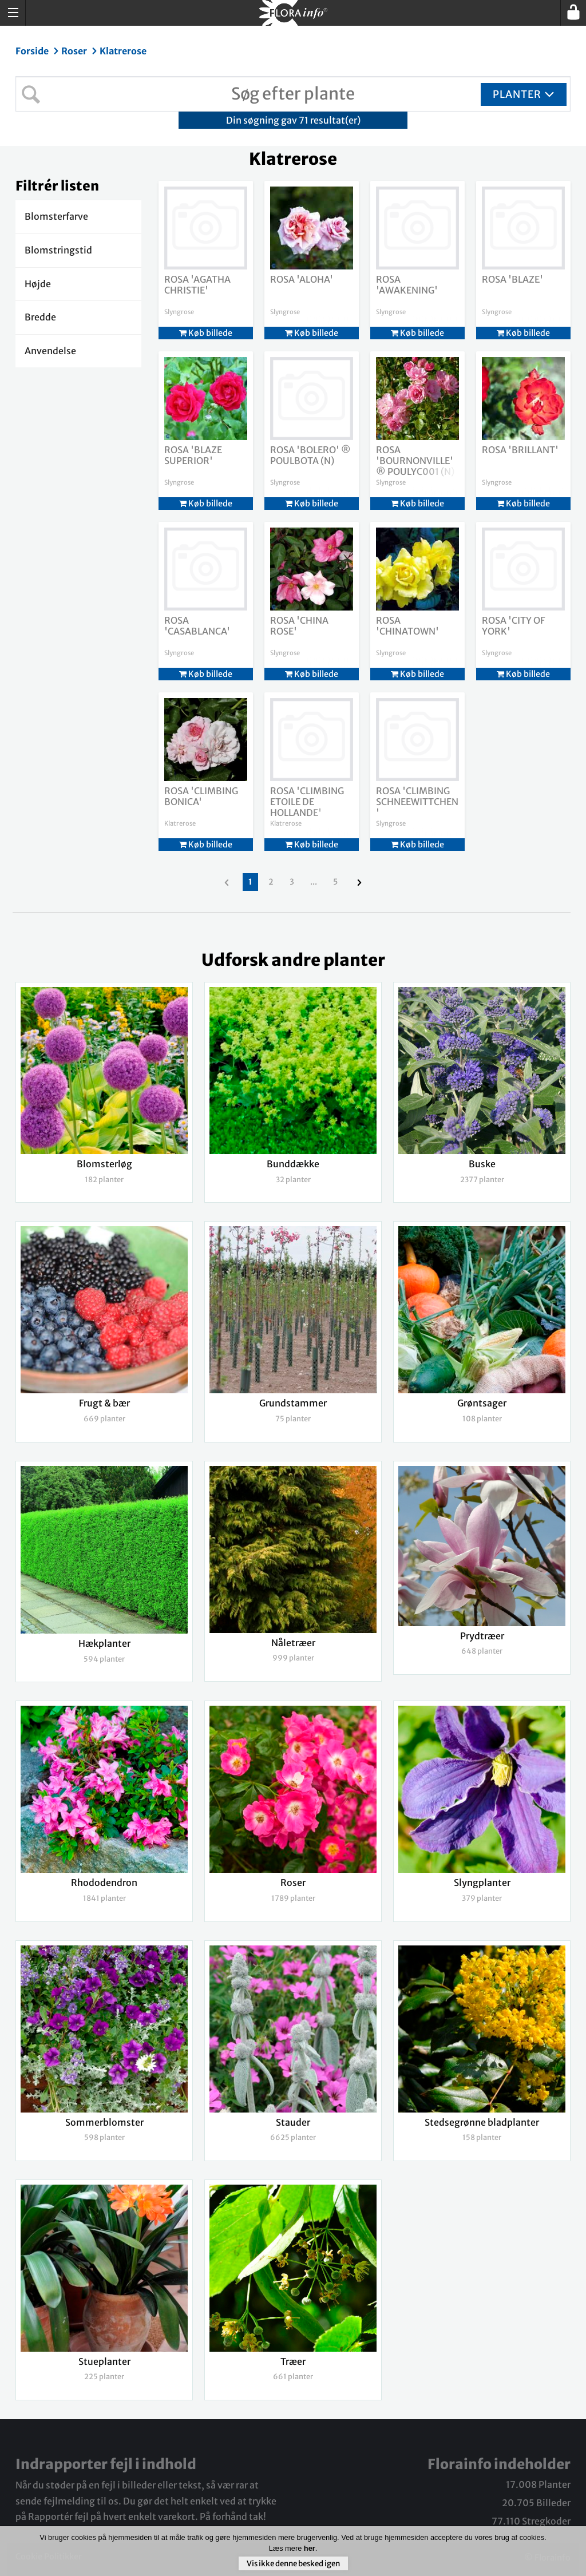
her (309, 2548)
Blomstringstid (58, 250)
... (313, 882)
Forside (32, 51)
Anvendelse (50, 350)
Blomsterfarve (56, 216)
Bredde (40, 317)
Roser (75, 51)
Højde (38, 284)
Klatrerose (123, 51)
